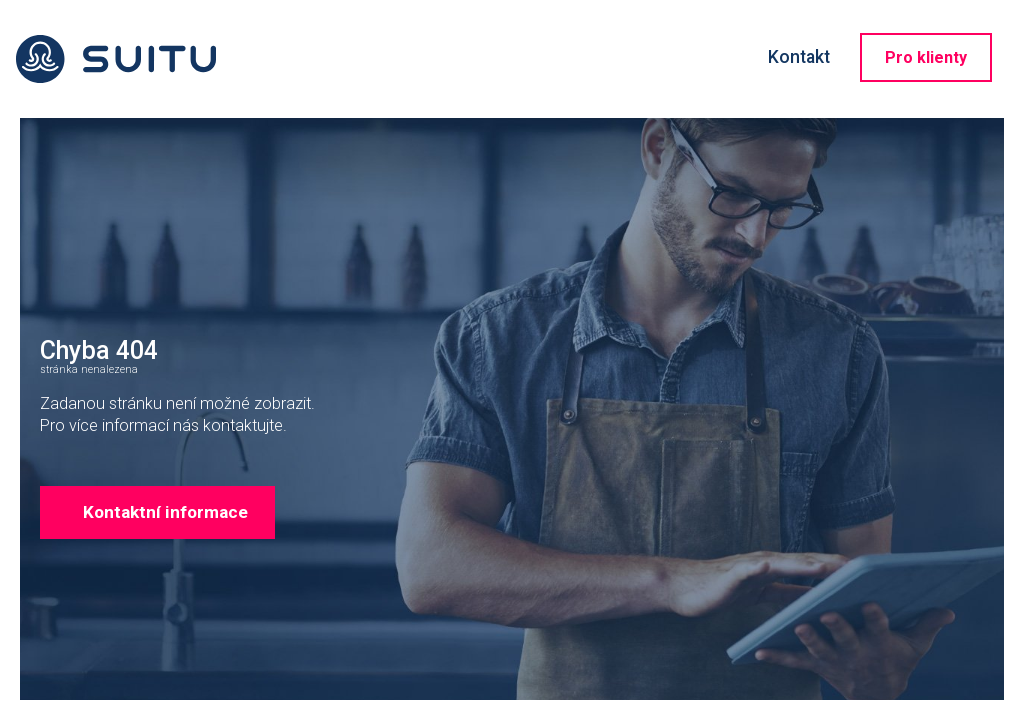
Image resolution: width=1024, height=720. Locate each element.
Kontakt (799, 57)
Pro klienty (926, 57)
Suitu (116, 59)
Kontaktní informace (189, 593)
